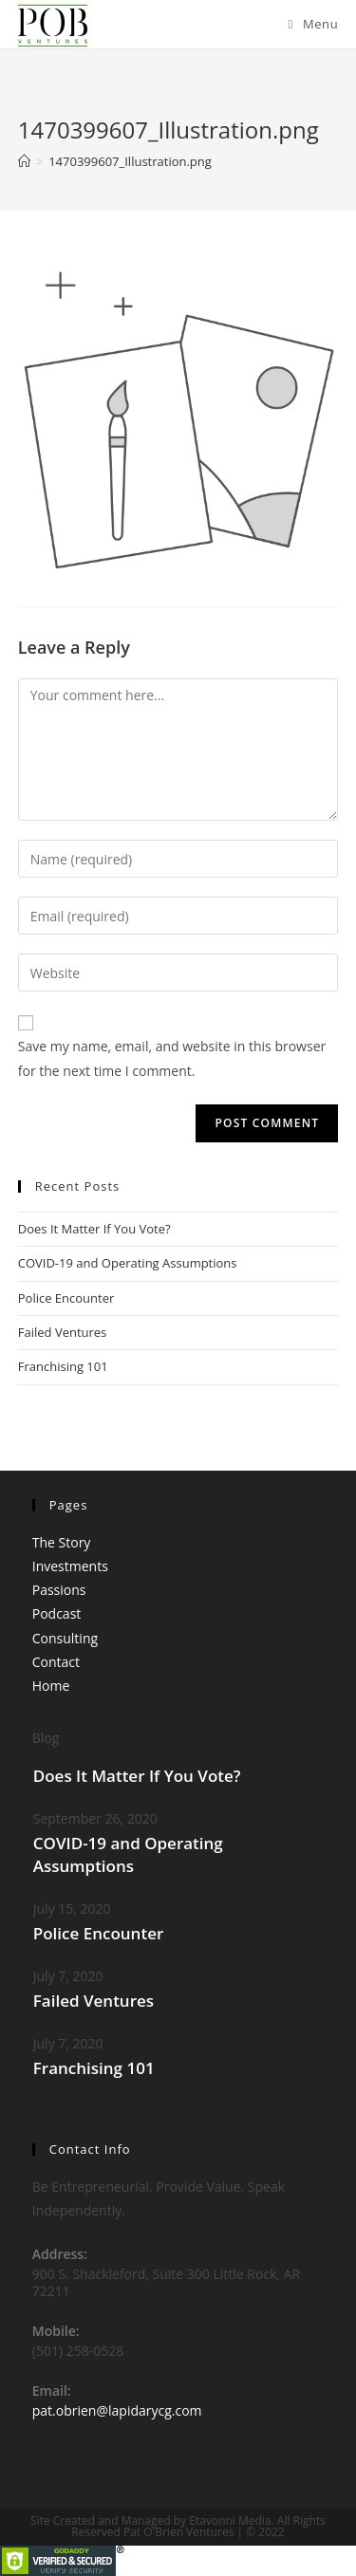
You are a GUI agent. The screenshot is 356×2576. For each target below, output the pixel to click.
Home (51, 1686)
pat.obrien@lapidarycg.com (117, 2410)
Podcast (57, 1613)
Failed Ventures (62, 1332)
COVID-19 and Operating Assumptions (127, 1262)
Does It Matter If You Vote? (94, 1228)
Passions (59, 1590)
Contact (56, 1662)
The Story (61, 1542)
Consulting (65, 1638)
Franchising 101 (63, 1366)
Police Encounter (66, 1298)
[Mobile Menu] (314, 24)
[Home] (24, 161)
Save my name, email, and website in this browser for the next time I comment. (172, 1058)
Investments (70, 1566)
